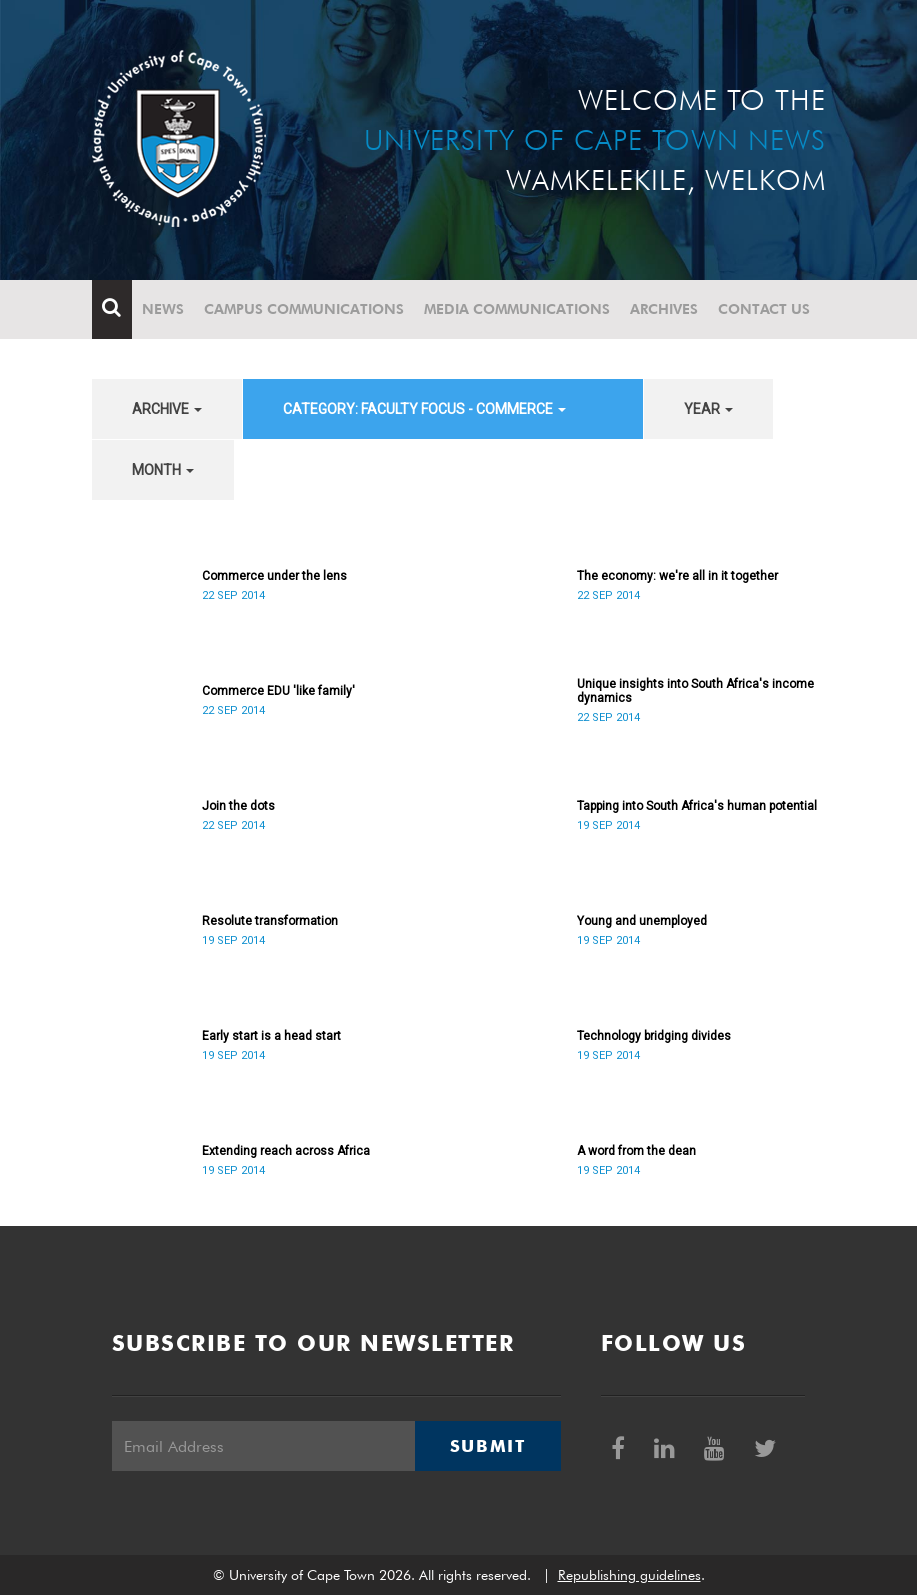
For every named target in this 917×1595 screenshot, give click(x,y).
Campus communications (304, 309)
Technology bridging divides (654, 1036)
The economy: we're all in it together (677, 576)
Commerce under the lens (274, 576)
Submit (488, 1446)
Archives (664, 309)
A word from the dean (636, 1151)
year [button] (708, 409)
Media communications (517, 309)
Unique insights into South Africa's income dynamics (695, 691)
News (163, 309)
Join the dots (238, 806)
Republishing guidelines (629, 1575)
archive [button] (167, 409)
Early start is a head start (271, 1036)
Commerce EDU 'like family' (278, 691)
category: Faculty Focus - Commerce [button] (424, 409)
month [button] (163, 470)
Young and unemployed (642, 921)
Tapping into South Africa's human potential (697, 806)
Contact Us (764, 309)
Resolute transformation (270, 921)
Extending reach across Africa (286, 1151)
